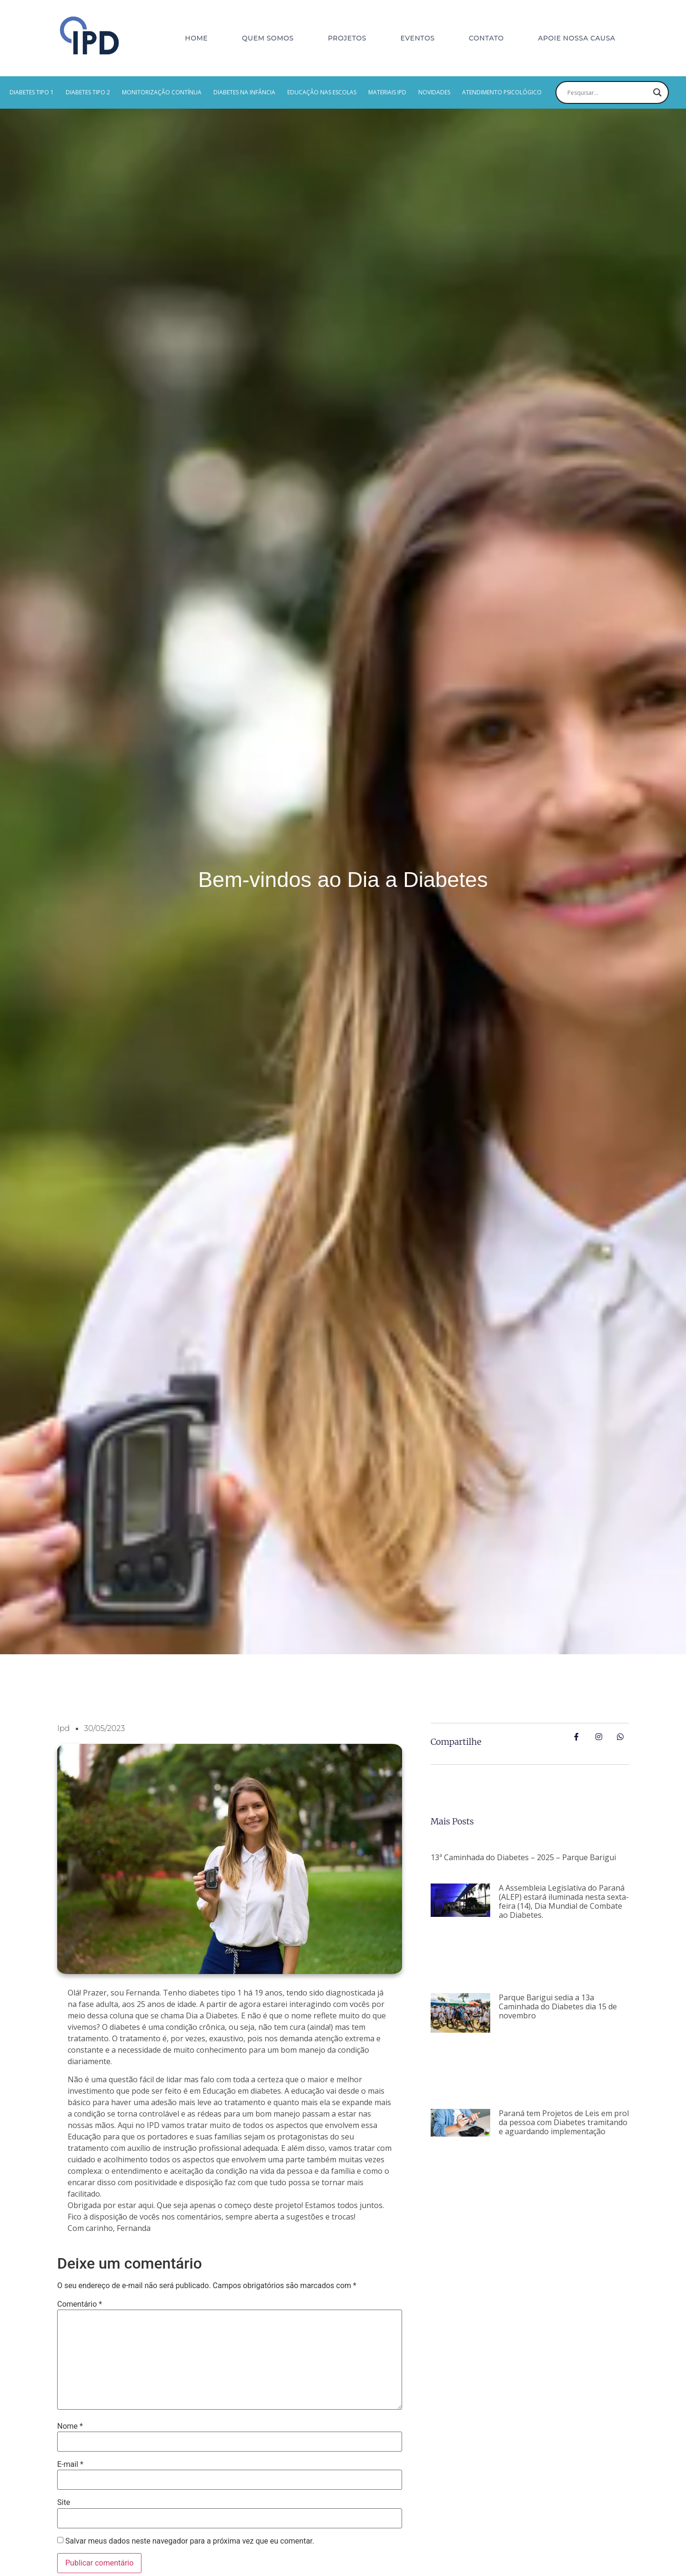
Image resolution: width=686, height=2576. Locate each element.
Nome (70, 2426)
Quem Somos (268, 38)
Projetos (347, 38)
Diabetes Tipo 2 (88, 92)
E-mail (70, 2464)
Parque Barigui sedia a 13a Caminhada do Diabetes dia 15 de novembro (558, 2006)
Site (63, 2502)
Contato (486, 38)
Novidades (434, 92)
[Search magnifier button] (657, 92)
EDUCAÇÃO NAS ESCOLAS (321, 92)
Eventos (418, 38)
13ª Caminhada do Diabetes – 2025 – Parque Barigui (523, 1857)
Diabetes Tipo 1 (32, 92)
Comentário (79, 2304)
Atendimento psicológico (502, 92)
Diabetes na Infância (244, 92)
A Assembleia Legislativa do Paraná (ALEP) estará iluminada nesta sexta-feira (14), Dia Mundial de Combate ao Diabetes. (564, 1902)
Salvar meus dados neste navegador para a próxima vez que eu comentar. (189, 2541)
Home (196, 38)
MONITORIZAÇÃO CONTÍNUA (162, 92)
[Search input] (607, 92)
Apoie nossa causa (576, 38)
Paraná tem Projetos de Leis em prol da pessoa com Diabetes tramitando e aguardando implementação (564, 2122)
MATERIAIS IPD (387, 92)
